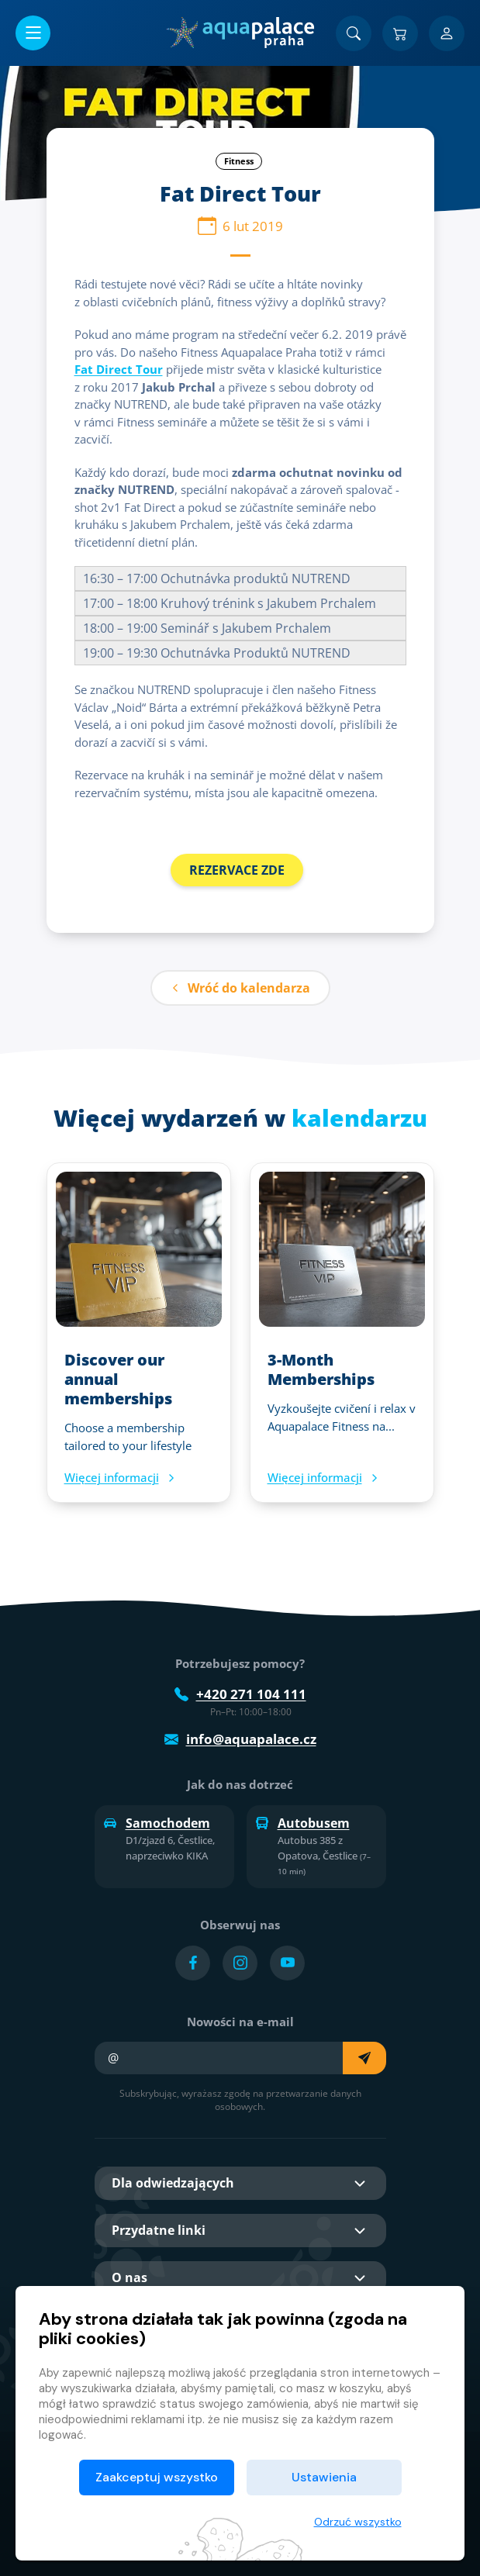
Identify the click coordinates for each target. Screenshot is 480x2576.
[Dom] (240, 32)
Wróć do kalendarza (240, 987)
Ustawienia (324, 2477)
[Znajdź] (353, 33)
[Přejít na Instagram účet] (240, 1963)
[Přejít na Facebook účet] (192, 1963)
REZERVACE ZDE (237, 870)
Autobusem (303, 1823)
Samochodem (157, 1823)
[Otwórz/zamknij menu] (33, 33)
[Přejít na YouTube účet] (287, 1963)
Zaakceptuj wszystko (156, 2477)
